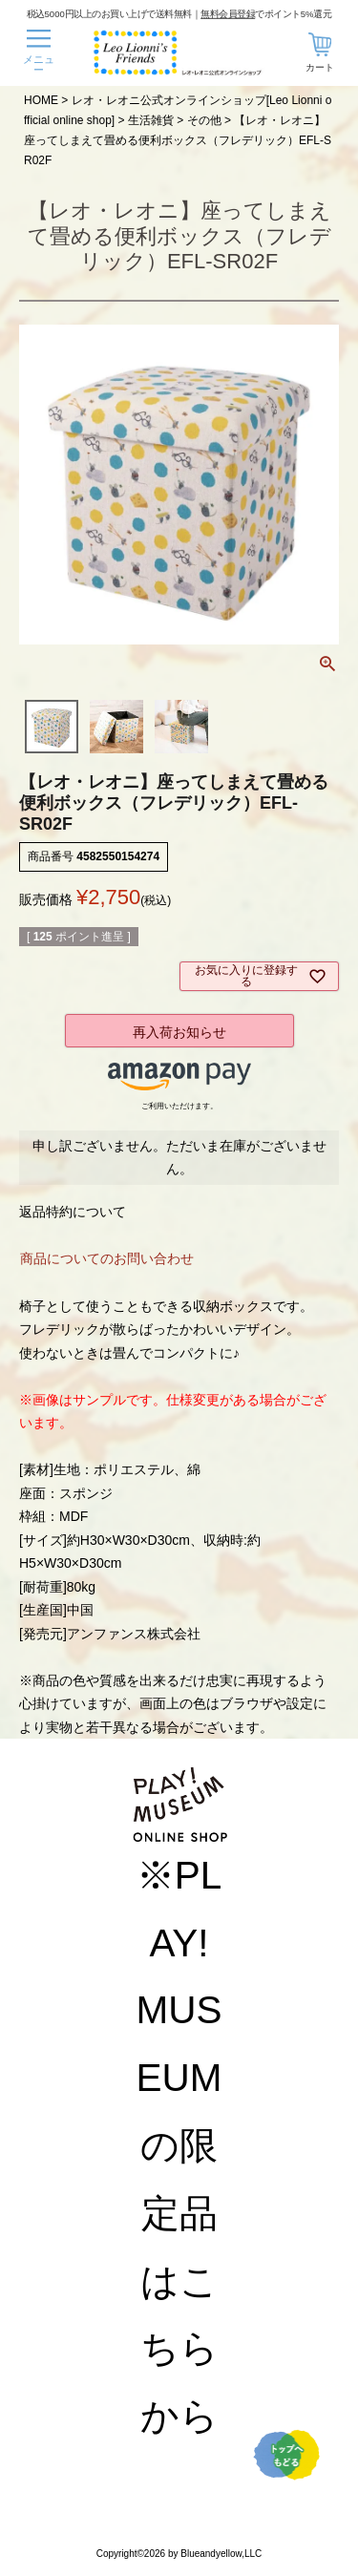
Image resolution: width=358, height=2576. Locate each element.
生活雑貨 (151, 120)
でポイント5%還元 (265, 13)
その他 (204, 120)
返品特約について (72, 1211)
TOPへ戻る (287, 2455)
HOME (41, 100)
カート (319, 67)
